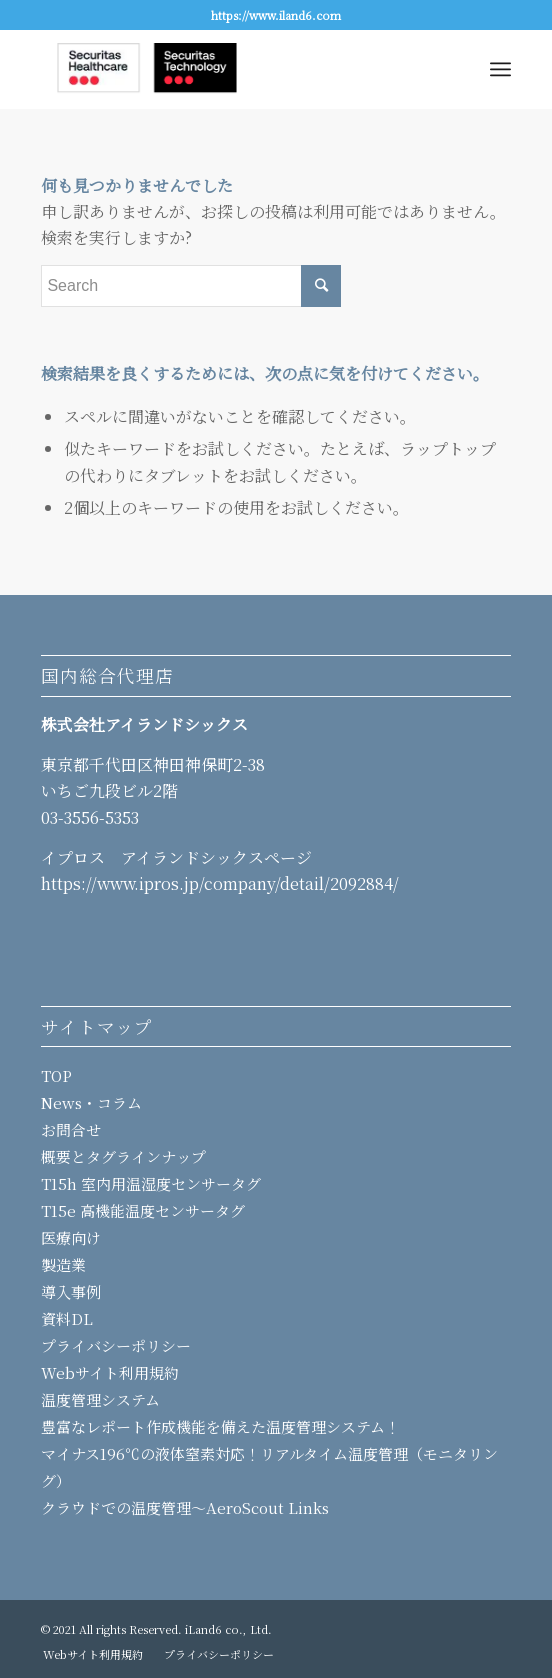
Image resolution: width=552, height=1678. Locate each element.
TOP (56, 1075)
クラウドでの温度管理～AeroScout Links (185, 1507)
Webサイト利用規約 (110, 1372)
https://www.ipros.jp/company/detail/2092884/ (220, 883)
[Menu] (500, 69)
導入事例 (71, 1291)
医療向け (71, 1237)
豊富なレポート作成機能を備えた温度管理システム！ (220, 1426)
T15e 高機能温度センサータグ (143, 1210)
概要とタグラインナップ (123, 1156)
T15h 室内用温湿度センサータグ (151, 1183)
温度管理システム (100, 1399)
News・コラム (91, 1102)
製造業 (63, 1264)
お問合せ (71, 1129)
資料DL (67, 1318)
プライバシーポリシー (116, 1345)
